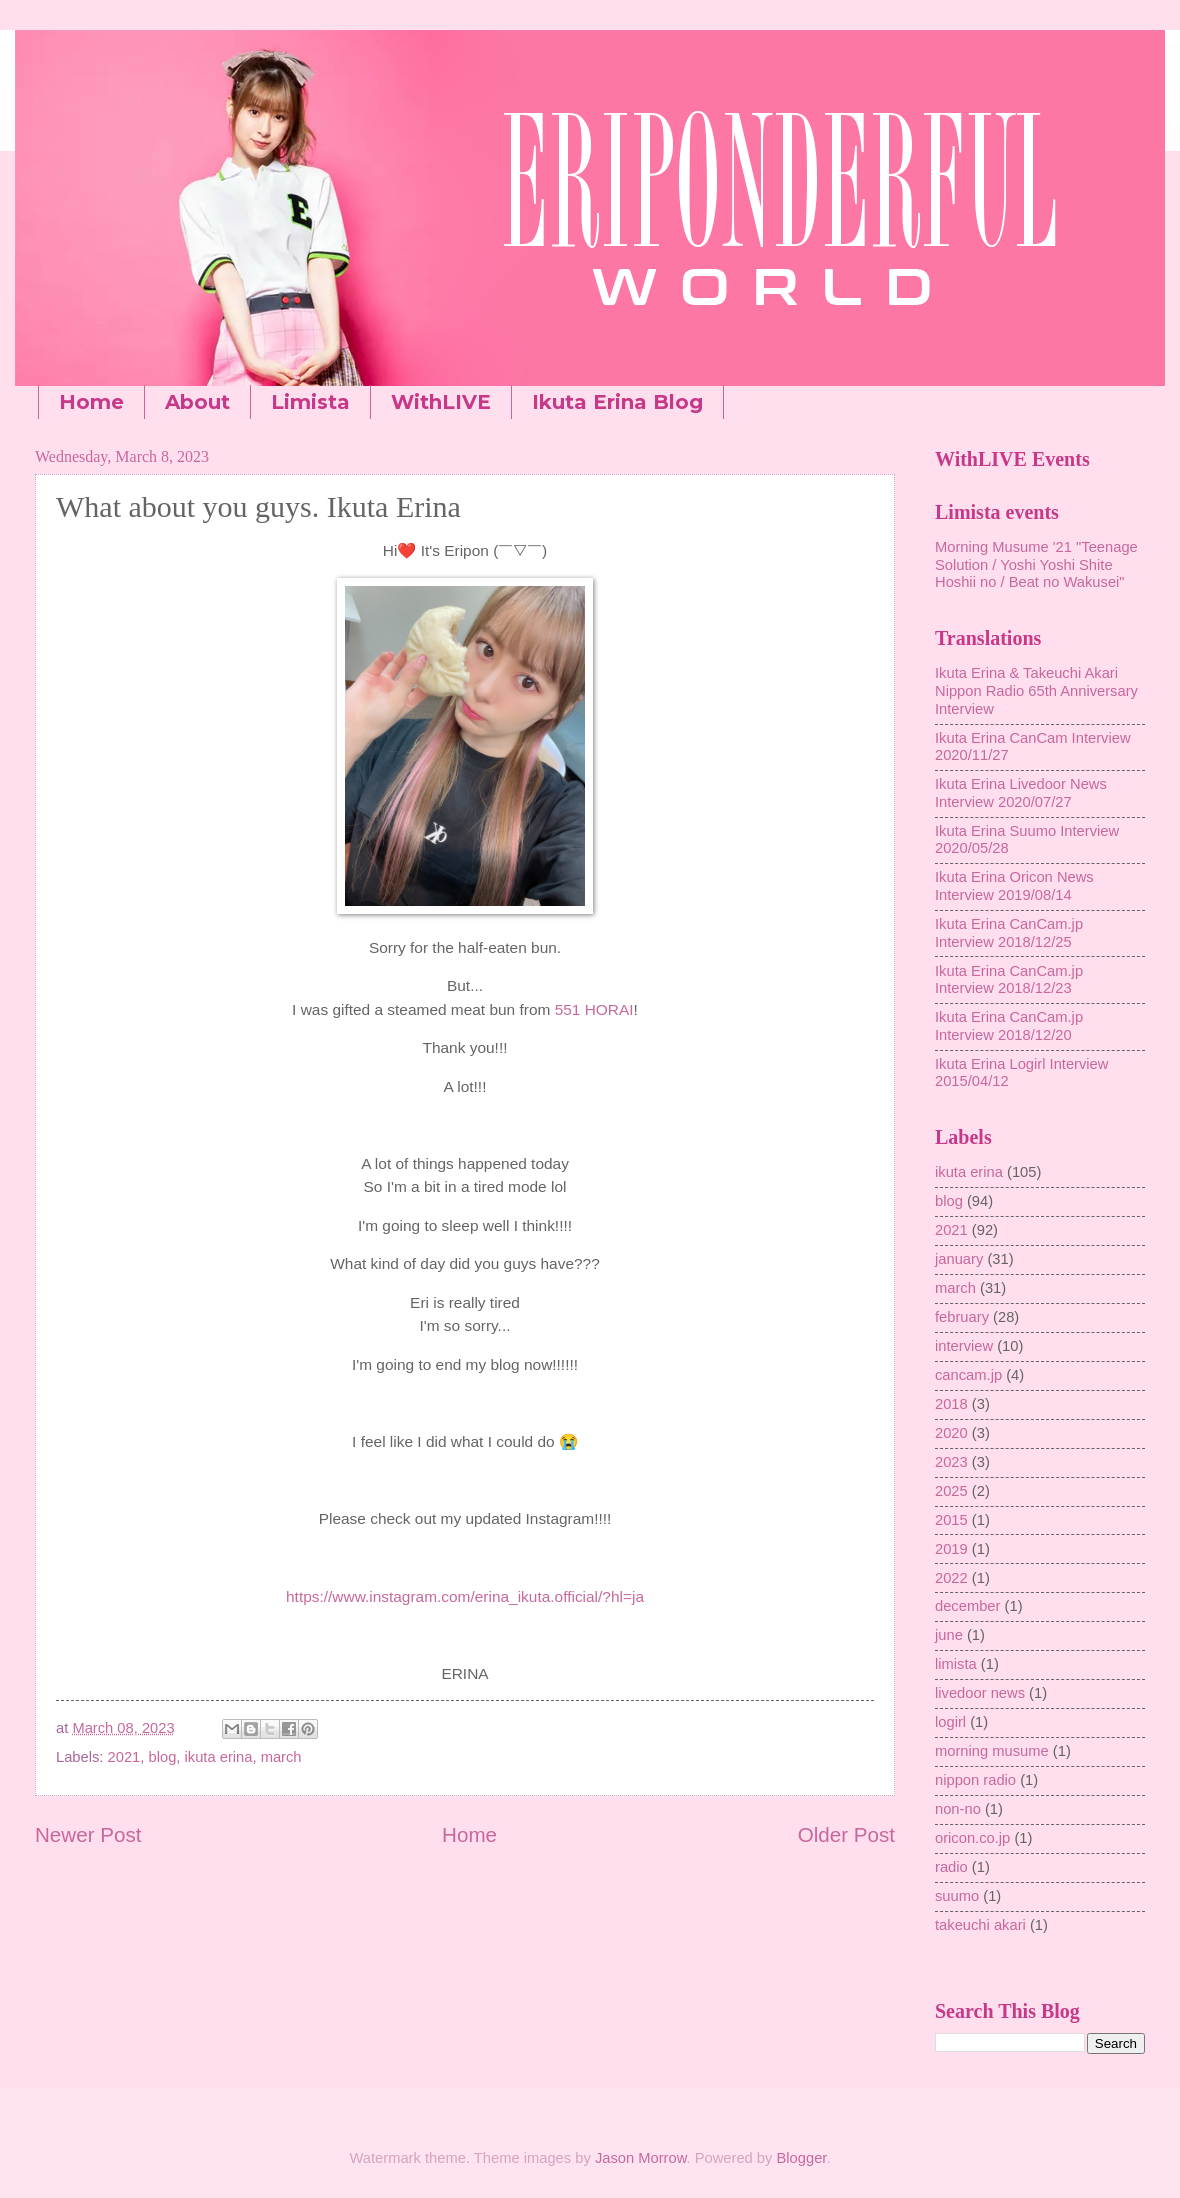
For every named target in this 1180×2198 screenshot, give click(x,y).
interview (964, 1346)
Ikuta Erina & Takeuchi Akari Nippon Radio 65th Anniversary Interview (1036, 690)
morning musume (992, 1751)
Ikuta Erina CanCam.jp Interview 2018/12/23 (1009, 980)
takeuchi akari (980, 1925)
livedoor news (980, 1693)
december (967, 1606)
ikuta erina (219, 1757)
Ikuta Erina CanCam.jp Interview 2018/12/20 (1009, 1026)
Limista (310, 402)
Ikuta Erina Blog (617, 402)
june (949, 1635)
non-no (958, 1809)
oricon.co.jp (972, 1838)
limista (956, 1664)
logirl (950, 1722)
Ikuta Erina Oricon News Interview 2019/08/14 (1014, 886)
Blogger (802, 2158)
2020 (951, 1433)
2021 (124, 1757)
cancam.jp (968, 1375)
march (281, 1757)
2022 (951, 1578)
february (962, 1317)
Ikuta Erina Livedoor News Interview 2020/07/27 (1021, 793)
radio (951, 1867)
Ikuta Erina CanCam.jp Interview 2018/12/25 (1009, 933)
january (959, 1259)
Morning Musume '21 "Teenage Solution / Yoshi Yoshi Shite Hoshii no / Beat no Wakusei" (1036, 564)
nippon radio (975, 1780)
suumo (957, 1896)
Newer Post (88, 1834)
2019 (951, 1549)
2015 (951, 1520)
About (197, 402)
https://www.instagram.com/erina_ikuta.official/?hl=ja (465, 1596)
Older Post (846, 1834)
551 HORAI (594, 1009)
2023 (951, 1462)
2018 (951, 1404)
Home (91, 402)
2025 (951, 1491)
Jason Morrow (641, 2158)
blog (163, 1757)
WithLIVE (441, 402)
